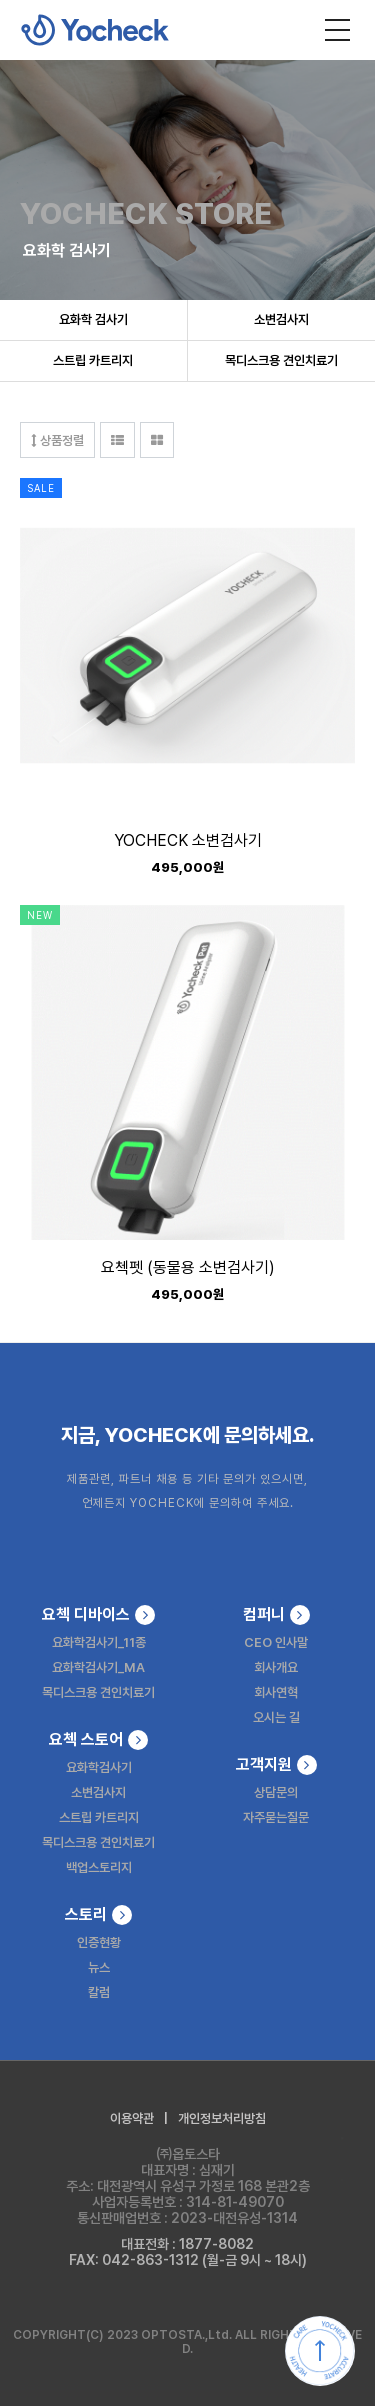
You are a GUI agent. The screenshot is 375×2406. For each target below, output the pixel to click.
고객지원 (276, 1765)
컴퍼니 (276, 1615)
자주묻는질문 (276, 1817)
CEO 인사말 (276, 1642)
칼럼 (99, 1992)
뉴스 (99, 1967)
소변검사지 (281, 319)
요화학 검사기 (93, 319)
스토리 (98, 1915)
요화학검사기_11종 (99, 1642)
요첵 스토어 (98, 1740)
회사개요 (276, 1667)
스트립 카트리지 (93, 360)
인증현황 (99, 1942)
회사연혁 (276, 1692)
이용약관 (132, 2118)
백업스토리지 (99, 1867)
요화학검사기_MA (98, 1667)
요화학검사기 (99, 1767)
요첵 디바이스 (98, 1615)
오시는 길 (276, 1717)
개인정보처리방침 (222, 2118)
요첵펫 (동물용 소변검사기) (188, 1268)
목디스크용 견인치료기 (281, 360)
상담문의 (276, 1792)
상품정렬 (57, 440)
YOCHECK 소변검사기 (188, 841)
